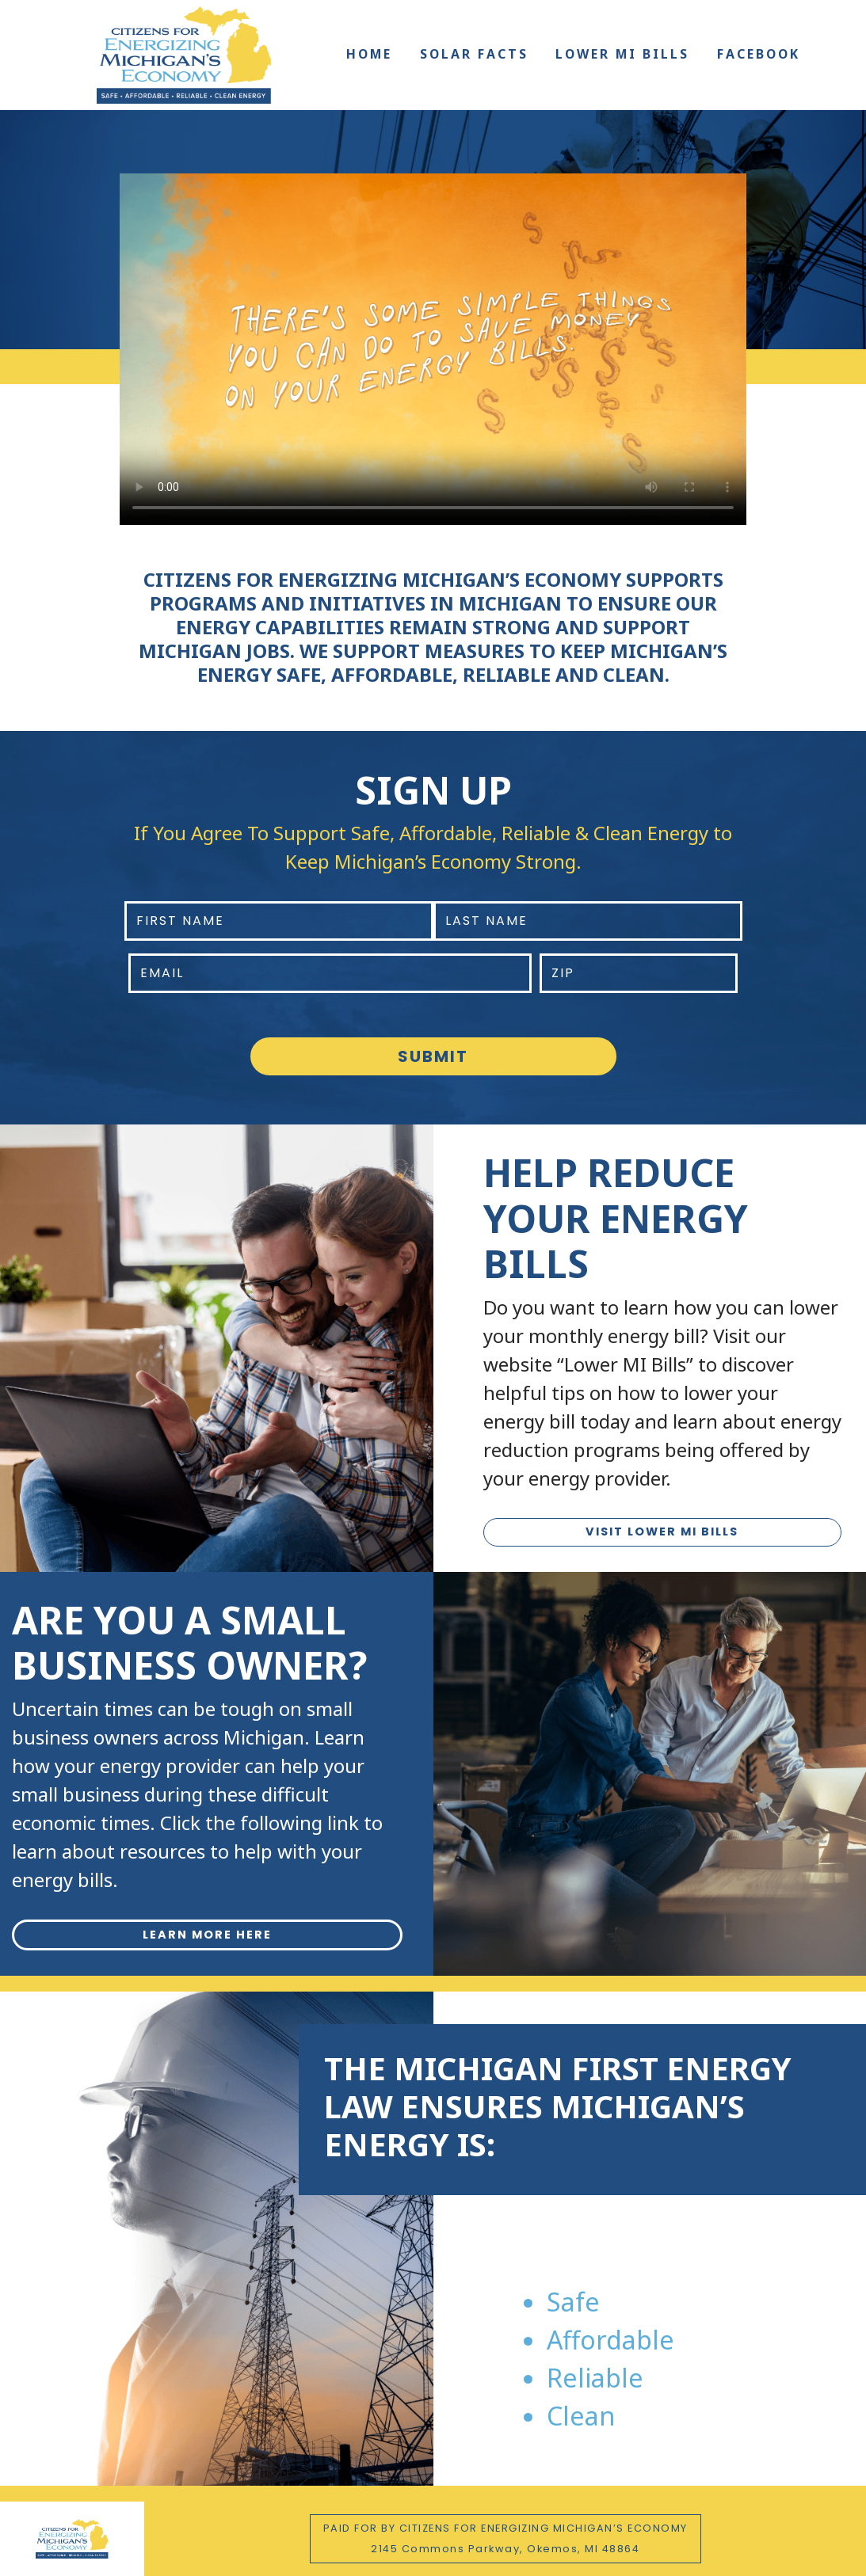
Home (369, 54)
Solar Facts (474, 54)
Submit (433, 1056)
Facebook (758, 54)
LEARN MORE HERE (207, 1934)
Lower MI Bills (622, 54)
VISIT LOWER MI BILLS (662, 1531)
